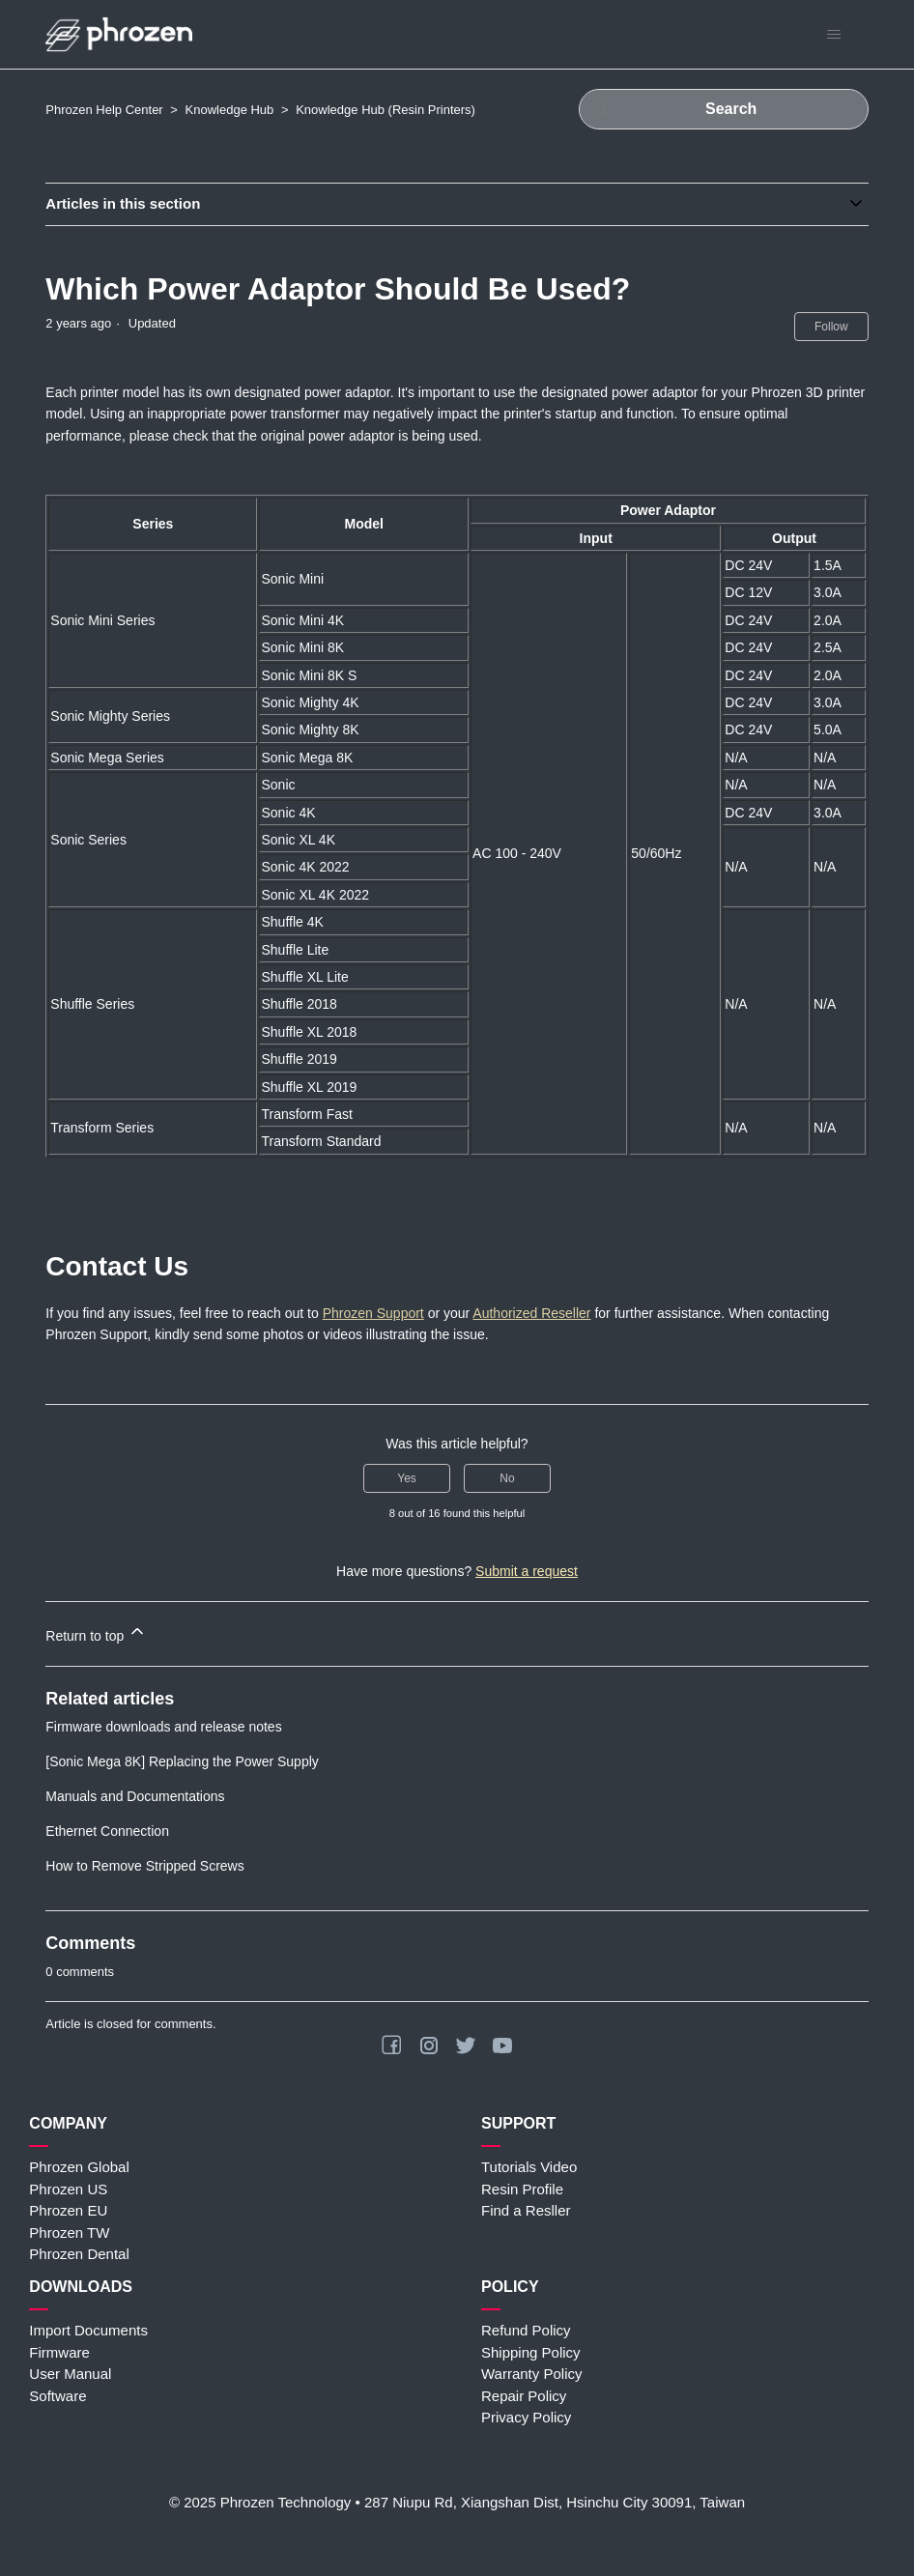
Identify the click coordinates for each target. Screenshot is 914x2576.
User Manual (70, 2373)
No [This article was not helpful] (507, 1478)
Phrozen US (68, 2189)
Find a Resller (526, 2210)
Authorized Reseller (531, 1313)
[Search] (724, 109)
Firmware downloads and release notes (163, 1726)
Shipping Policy (531, 2352)
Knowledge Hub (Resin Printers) (385, 109)
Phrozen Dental (79, 2254)
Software (57, 2396)
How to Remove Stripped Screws (144, 1866)
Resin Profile (522, 2189)
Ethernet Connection (107, 1831)
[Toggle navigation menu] (834, 34)
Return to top (96, 1632)
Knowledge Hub (230, 109)
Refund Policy (526, 2330)
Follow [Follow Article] (831, 326)
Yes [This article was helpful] (406, 1478)
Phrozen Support (373, 1313)
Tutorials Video (529, 2167)
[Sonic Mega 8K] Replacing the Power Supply (182, 1761)
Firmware (59, 2352)
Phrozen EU (68, 2210)
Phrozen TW (69, 2232)
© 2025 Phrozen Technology (260, 2502)
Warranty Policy (531, 2373)
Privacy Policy (526, 2417)
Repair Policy (523, 2396)
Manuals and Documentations (134, 1796)
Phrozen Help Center (103, 109)
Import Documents (88, 2330)
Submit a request (526, 1571)
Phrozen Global (79, 2167)
